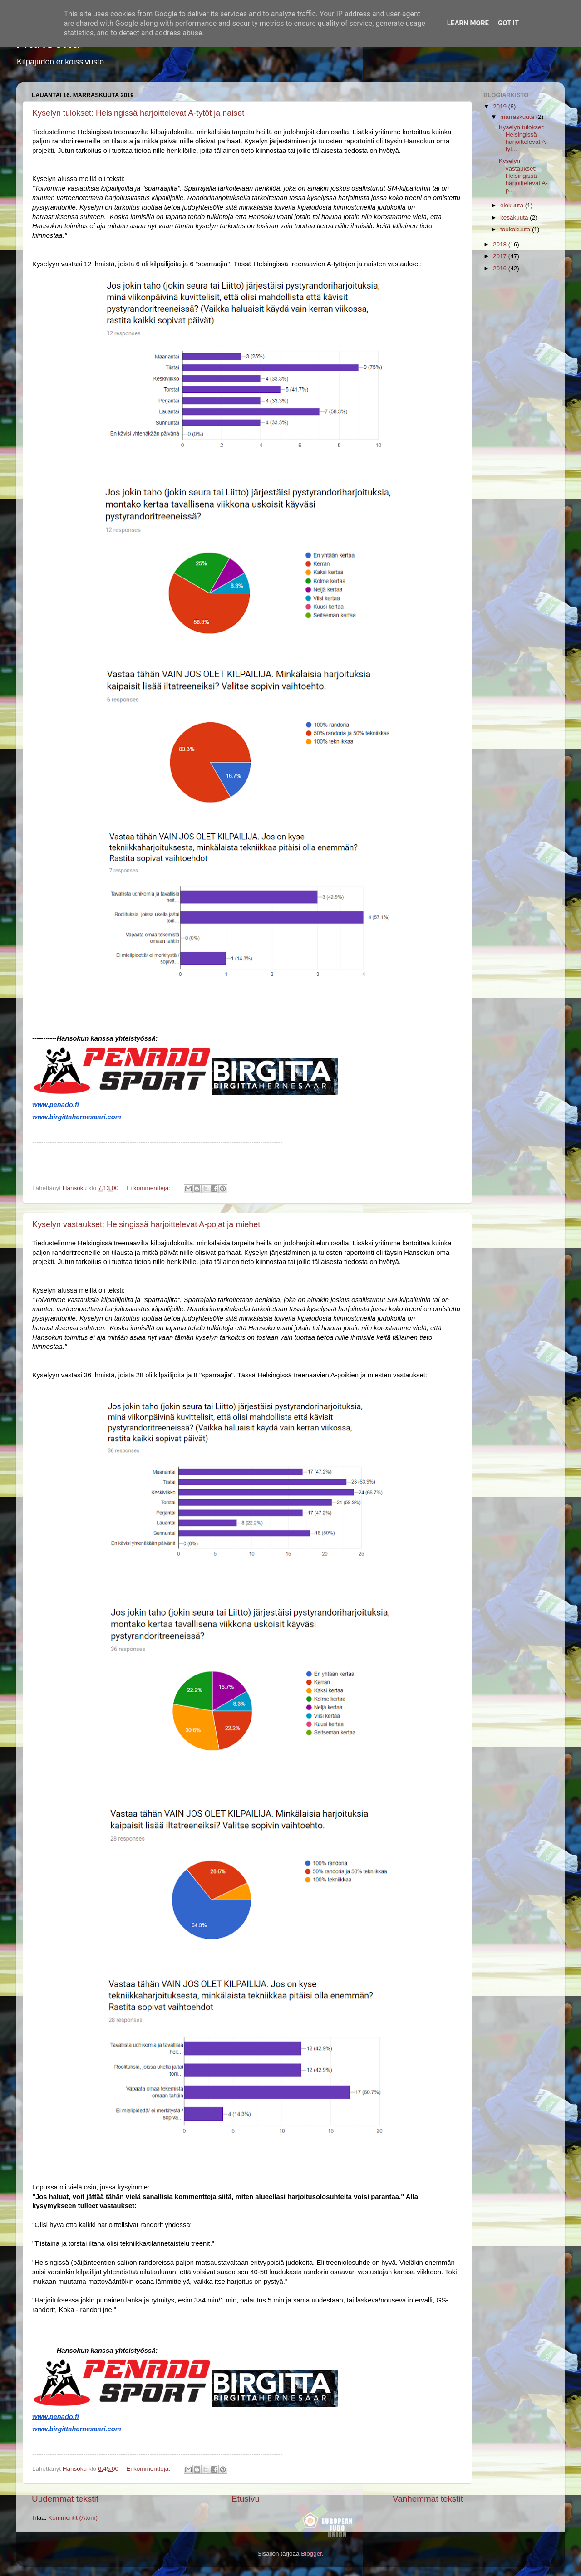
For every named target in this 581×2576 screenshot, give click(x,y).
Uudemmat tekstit (65, 2498)
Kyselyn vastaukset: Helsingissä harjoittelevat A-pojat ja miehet (146, 1224)
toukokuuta (516, 229)
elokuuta (512, 205)
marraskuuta (518, 116)
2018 (500, 244)
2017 (500, 256)
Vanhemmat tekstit (428, 2498)
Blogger (311, 2553)
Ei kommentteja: (149, 1188)
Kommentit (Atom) (73, 2517)
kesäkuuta (515, 217)
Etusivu (245, 2498)
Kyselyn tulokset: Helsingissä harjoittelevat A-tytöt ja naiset (138, 113)
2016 (500, 268)
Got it (508, 23)
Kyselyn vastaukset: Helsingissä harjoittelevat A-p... (523, 175)
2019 (500, 106)
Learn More (468, 23)
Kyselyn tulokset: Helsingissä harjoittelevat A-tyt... (523, 138)
